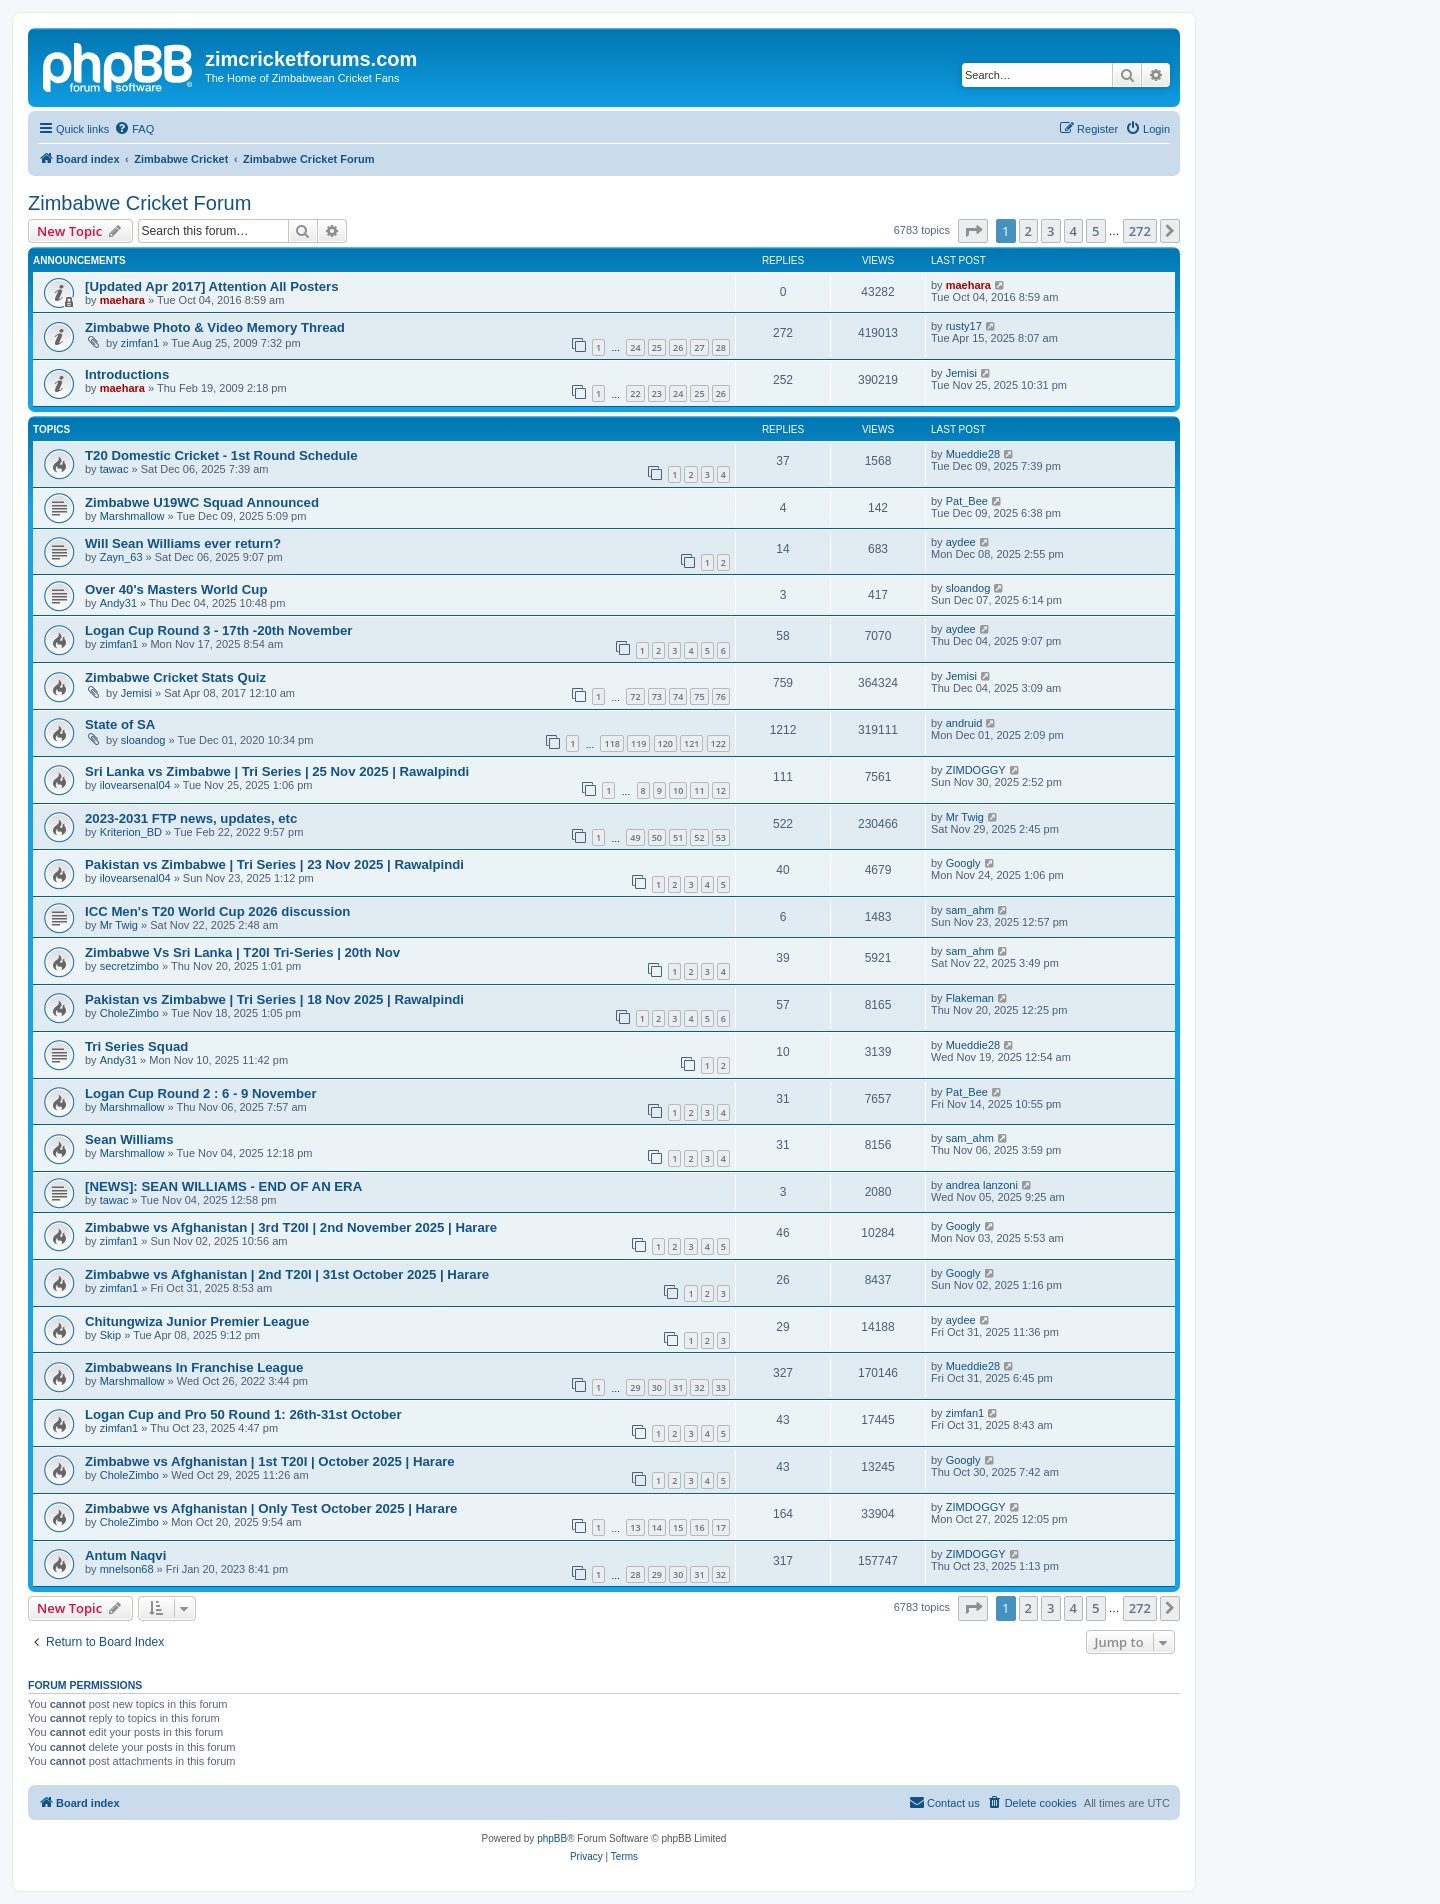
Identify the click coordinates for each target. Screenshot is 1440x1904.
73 (657, 696)
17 (721, 1527)
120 (665, 743)
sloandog (968, 588)
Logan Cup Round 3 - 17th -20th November (218, 630)
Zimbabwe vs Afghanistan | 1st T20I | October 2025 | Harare (270, 1461)
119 (638, 743)
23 (657, 393)
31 (678, 1387)
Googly (963, 863)
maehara (122, 300)
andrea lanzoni (982, 1185)
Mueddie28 (973, 454)
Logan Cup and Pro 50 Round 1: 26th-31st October (243, 1414)
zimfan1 (140, 343)
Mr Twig (965, 817)
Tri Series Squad (136, 1046)
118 (611, 743)
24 (635, 347)
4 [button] (1073, 231)
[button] (973, 231)
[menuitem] (134, 129)
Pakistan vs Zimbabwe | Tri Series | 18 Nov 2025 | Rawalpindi (274, 999)
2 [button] (1028, 231)
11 (699, 790)
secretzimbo (129, 966)
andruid (964, 723)
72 (635, 696)
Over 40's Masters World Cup (176, 589)
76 (721, 696)
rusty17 (964, 326)
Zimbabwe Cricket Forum (139, 203)
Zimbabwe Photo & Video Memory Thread (215, 327)
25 (657, 347)
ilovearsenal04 (135, 785)
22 (635, 393)
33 (721, 1387)
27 (699, 347)
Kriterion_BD (131, 832)
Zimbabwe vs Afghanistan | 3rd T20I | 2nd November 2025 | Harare (291, 1227)
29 (635, 1387)
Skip (110, 1335)
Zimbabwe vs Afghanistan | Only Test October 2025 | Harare (271, 1508)
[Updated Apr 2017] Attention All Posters (212, 286)
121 (691, 743)
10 (678, 790)
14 (657, 1527)
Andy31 (118, 603)
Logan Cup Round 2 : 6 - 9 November (201, 1093)
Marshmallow (132, 516)
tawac (114, 469)
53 (721, 837)
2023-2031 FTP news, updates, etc (191, 818)
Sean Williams (129, 1139)
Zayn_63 (121, 557)
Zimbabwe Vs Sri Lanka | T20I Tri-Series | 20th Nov (242, 952)
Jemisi (961, 373)
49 (635, 837)
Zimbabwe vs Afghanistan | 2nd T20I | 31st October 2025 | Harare (287, 1274)
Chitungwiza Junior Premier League (197, 1321)
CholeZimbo (129, 1013)
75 (699, 696)
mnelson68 (127, 1569)
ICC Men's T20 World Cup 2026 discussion (217, 911)
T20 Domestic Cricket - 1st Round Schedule (221, 455)
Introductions (127, 374)
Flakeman (970, 998)
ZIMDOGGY (976, 770)
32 (699, 1387)
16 (699, 1527)
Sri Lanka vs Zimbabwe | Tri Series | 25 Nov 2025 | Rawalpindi (277, 771)
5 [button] (1095, 231)
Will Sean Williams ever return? (183, 543)
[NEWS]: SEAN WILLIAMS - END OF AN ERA (223, 1186)
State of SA (120, 724)
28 (721, 347)
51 (678, 837)
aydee (961, 542)
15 (678, 1527)
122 (718, 743)
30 (657, 1387)
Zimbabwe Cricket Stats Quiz (175, 677)
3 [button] (1050, 231)
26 (678, 347)
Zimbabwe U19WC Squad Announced (202, 502)
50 (657, 837)
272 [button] (1140, 231)
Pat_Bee (967, 501)
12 (721, 790)
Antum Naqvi (125, 1555)
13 (635, 1527)
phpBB (552, 1838)
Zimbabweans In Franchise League (194, 1367)
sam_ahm (970, 910)
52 (699, 837)
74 (678, 696)
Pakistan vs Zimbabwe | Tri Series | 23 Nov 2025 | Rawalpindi (274, 864)
